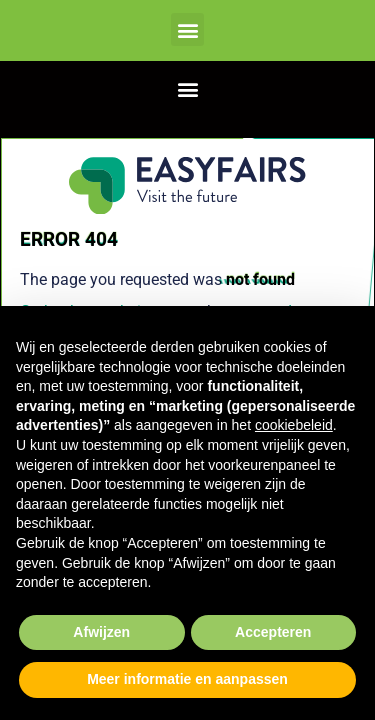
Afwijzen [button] (101, 632)
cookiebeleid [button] (294, 425)
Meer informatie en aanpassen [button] (187, 679)
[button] (187, 29)
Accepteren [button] (273, 632)
